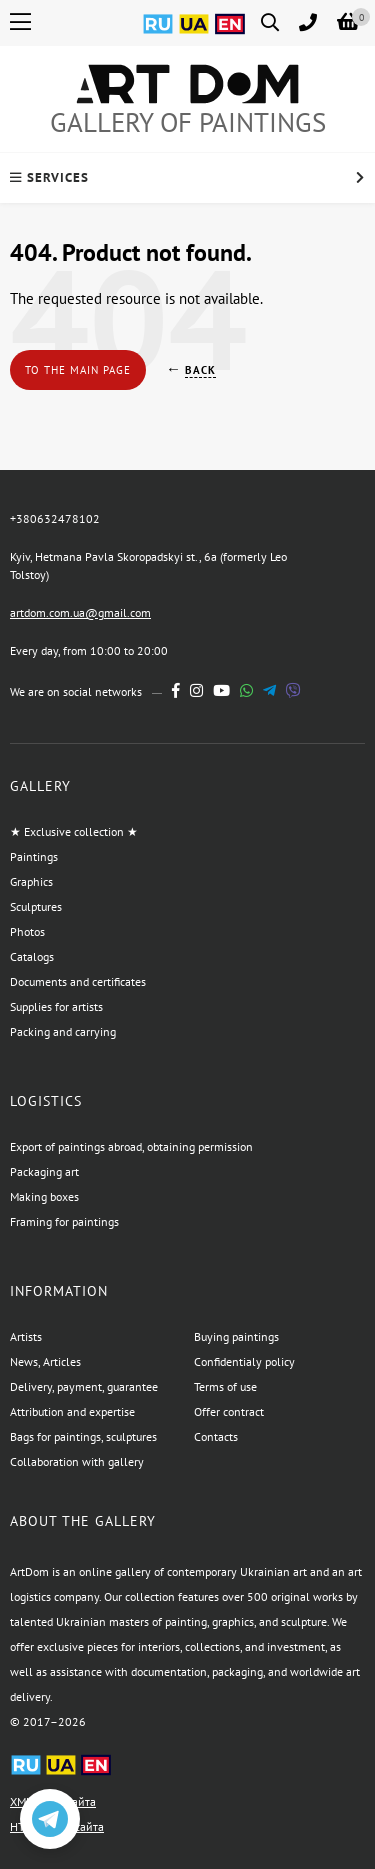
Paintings (34, 856)
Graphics (31, 881)
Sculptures (36, 906)
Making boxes (44, 1196)
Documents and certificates (78, 981)
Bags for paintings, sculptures (83, 1436)
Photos (27, 931)
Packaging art (44, 1171)
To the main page (78, 370)
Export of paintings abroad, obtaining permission (131, 1146)
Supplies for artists (56, 1006)
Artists (26, 1336)
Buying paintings (236, 1336)
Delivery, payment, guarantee (84, 1386)
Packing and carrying (63, 1031)
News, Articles (45, 1361)
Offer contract (229, 1411)
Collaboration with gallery (77, 1461)
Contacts (216, 1436)
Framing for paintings (64, 1221)
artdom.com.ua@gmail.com (80, 612)
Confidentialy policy (244, 1361)
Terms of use (225, 1386)
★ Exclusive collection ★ (74, 831)
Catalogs (32, 956)
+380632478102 (55, 518)
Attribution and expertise (72, 1411)
